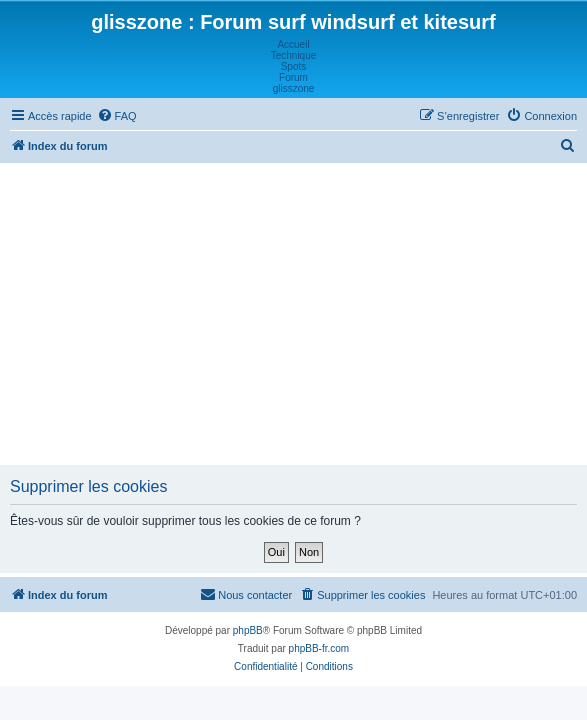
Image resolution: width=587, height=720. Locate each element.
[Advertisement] (296, 313)
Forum (293, 77)
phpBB (248, 630)
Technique (294, 55)
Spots (294, 66)
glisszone (294, 88)
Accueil (293, 44)
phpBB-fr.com (319, 648)
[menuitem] (117, 116)
